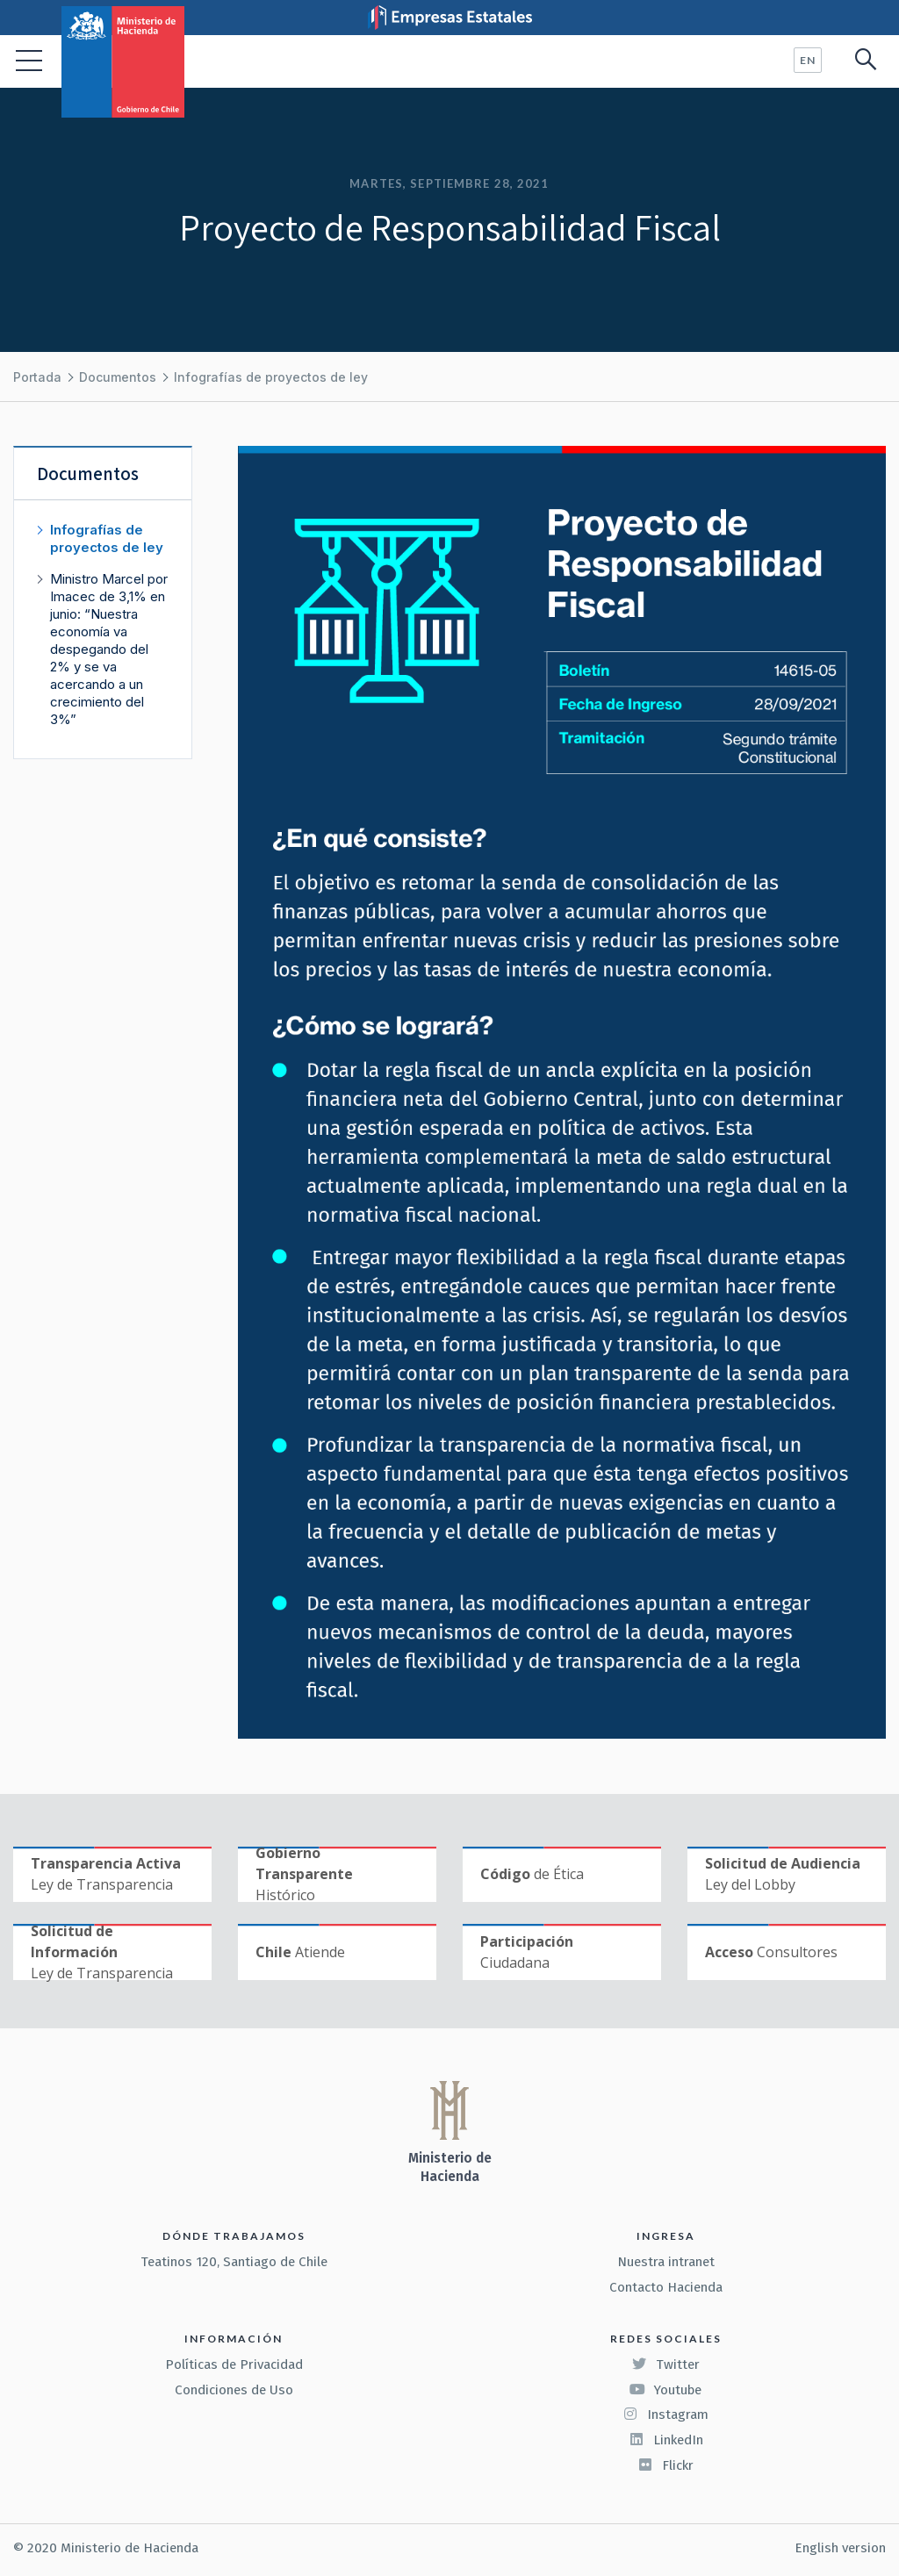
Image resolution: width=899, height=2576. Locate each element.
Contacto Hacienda (666, 2287)
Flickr (665, 2465)
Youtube (665, 2390)
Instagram (665, 2414)
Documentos (117, 377)
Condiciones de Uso (234, 2390)
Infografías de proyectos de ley (271, 377)
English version (840, 2548)
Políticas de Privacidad (234, 2364)
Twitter (665, 2364)
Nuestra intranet (666, 2262)
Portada (37, 377)
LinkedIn (666, 2440)
